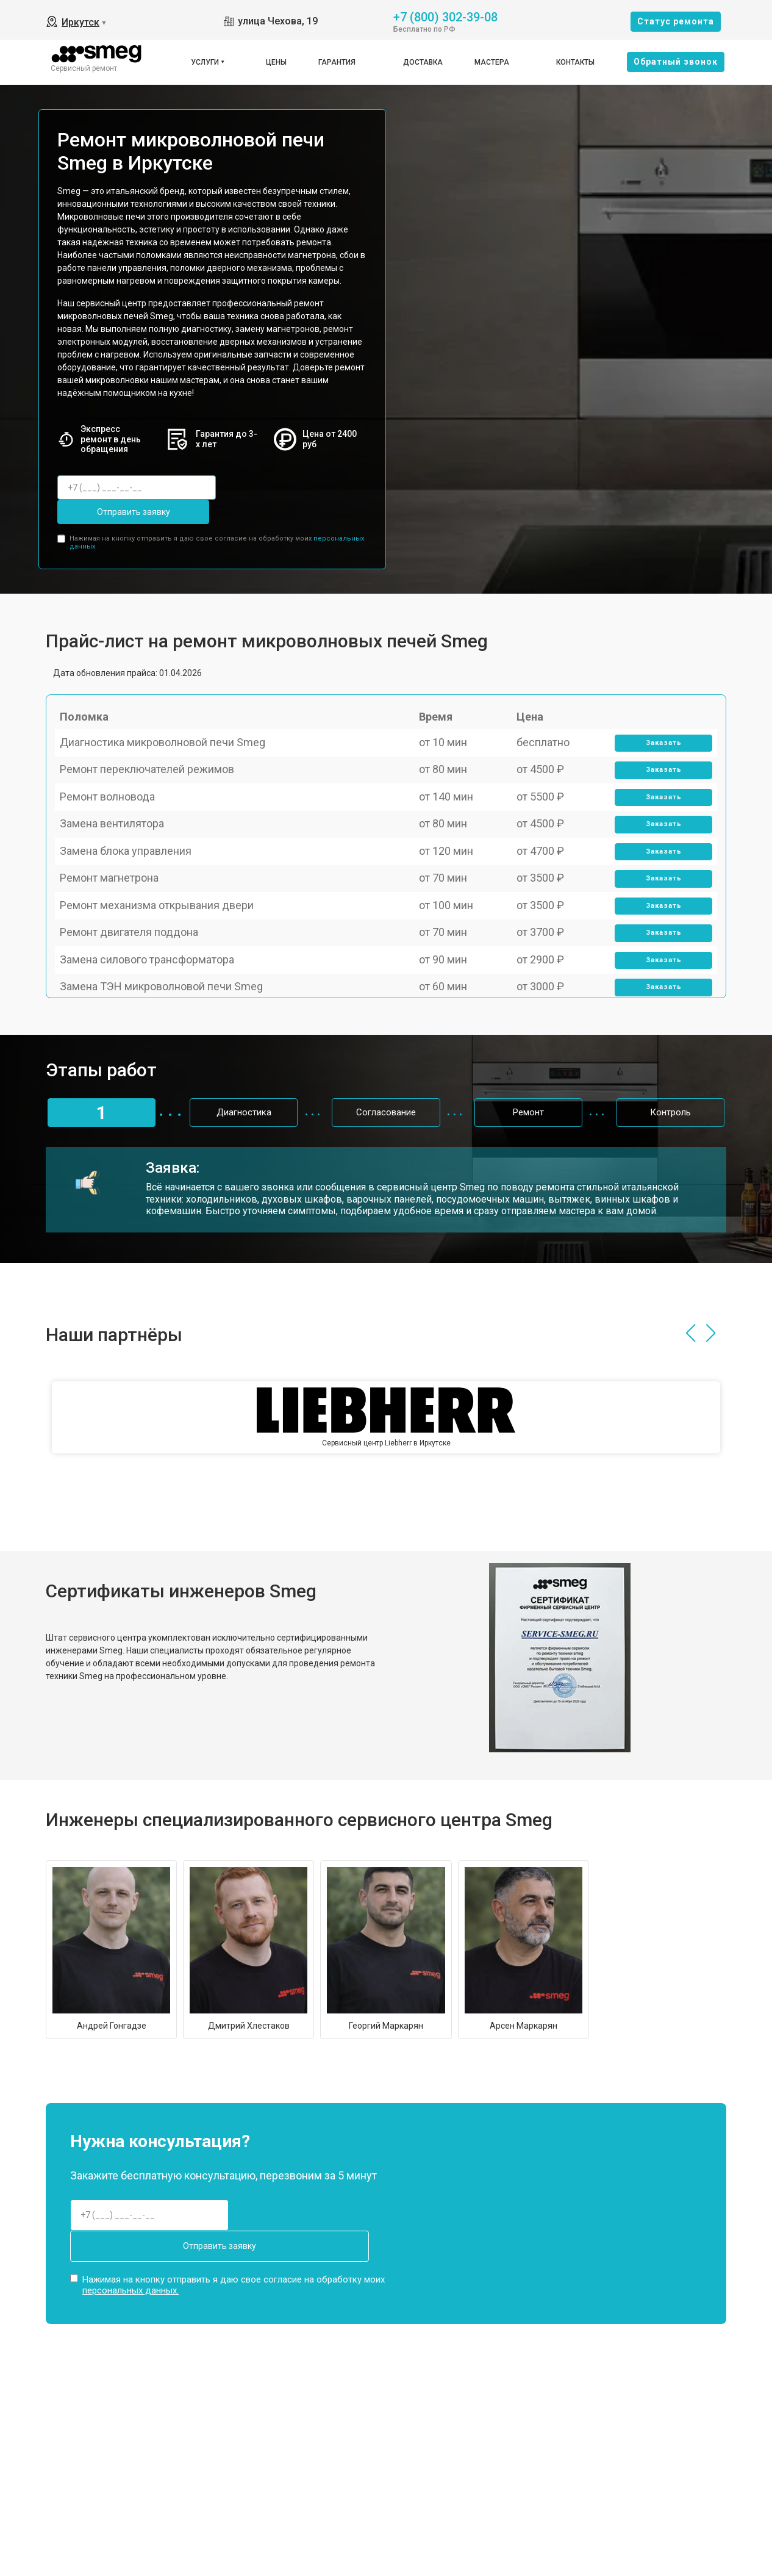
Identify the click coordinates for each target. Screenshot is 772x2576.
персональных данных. (130, 2249)
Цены (276, 62)
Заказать (657, 736)
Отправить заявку (276, 487)
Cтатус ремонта (675, 21)
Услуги (205, 62)
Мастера (491, 62)
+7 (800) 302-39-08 (445, 16)
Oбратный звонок (676, 62)
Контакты (575, 62)
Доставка (423, 62)
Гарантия (337, 62)
